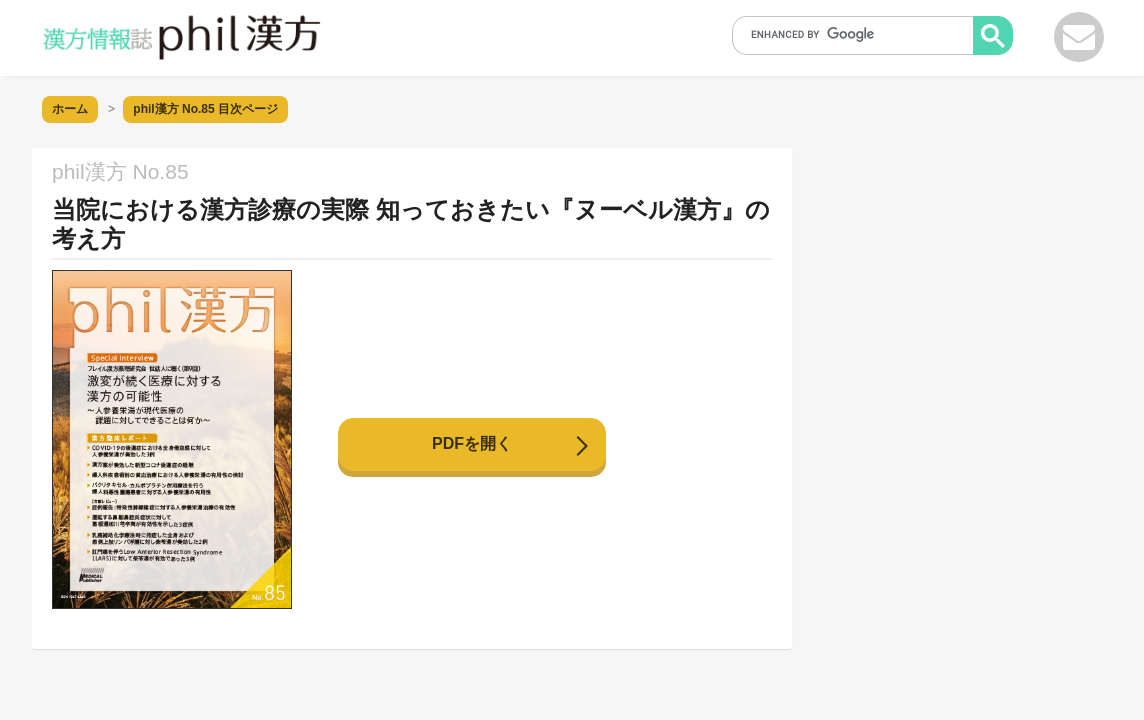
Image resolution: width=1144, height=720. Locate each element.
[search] (859, 34)
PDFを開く (472, 443)
